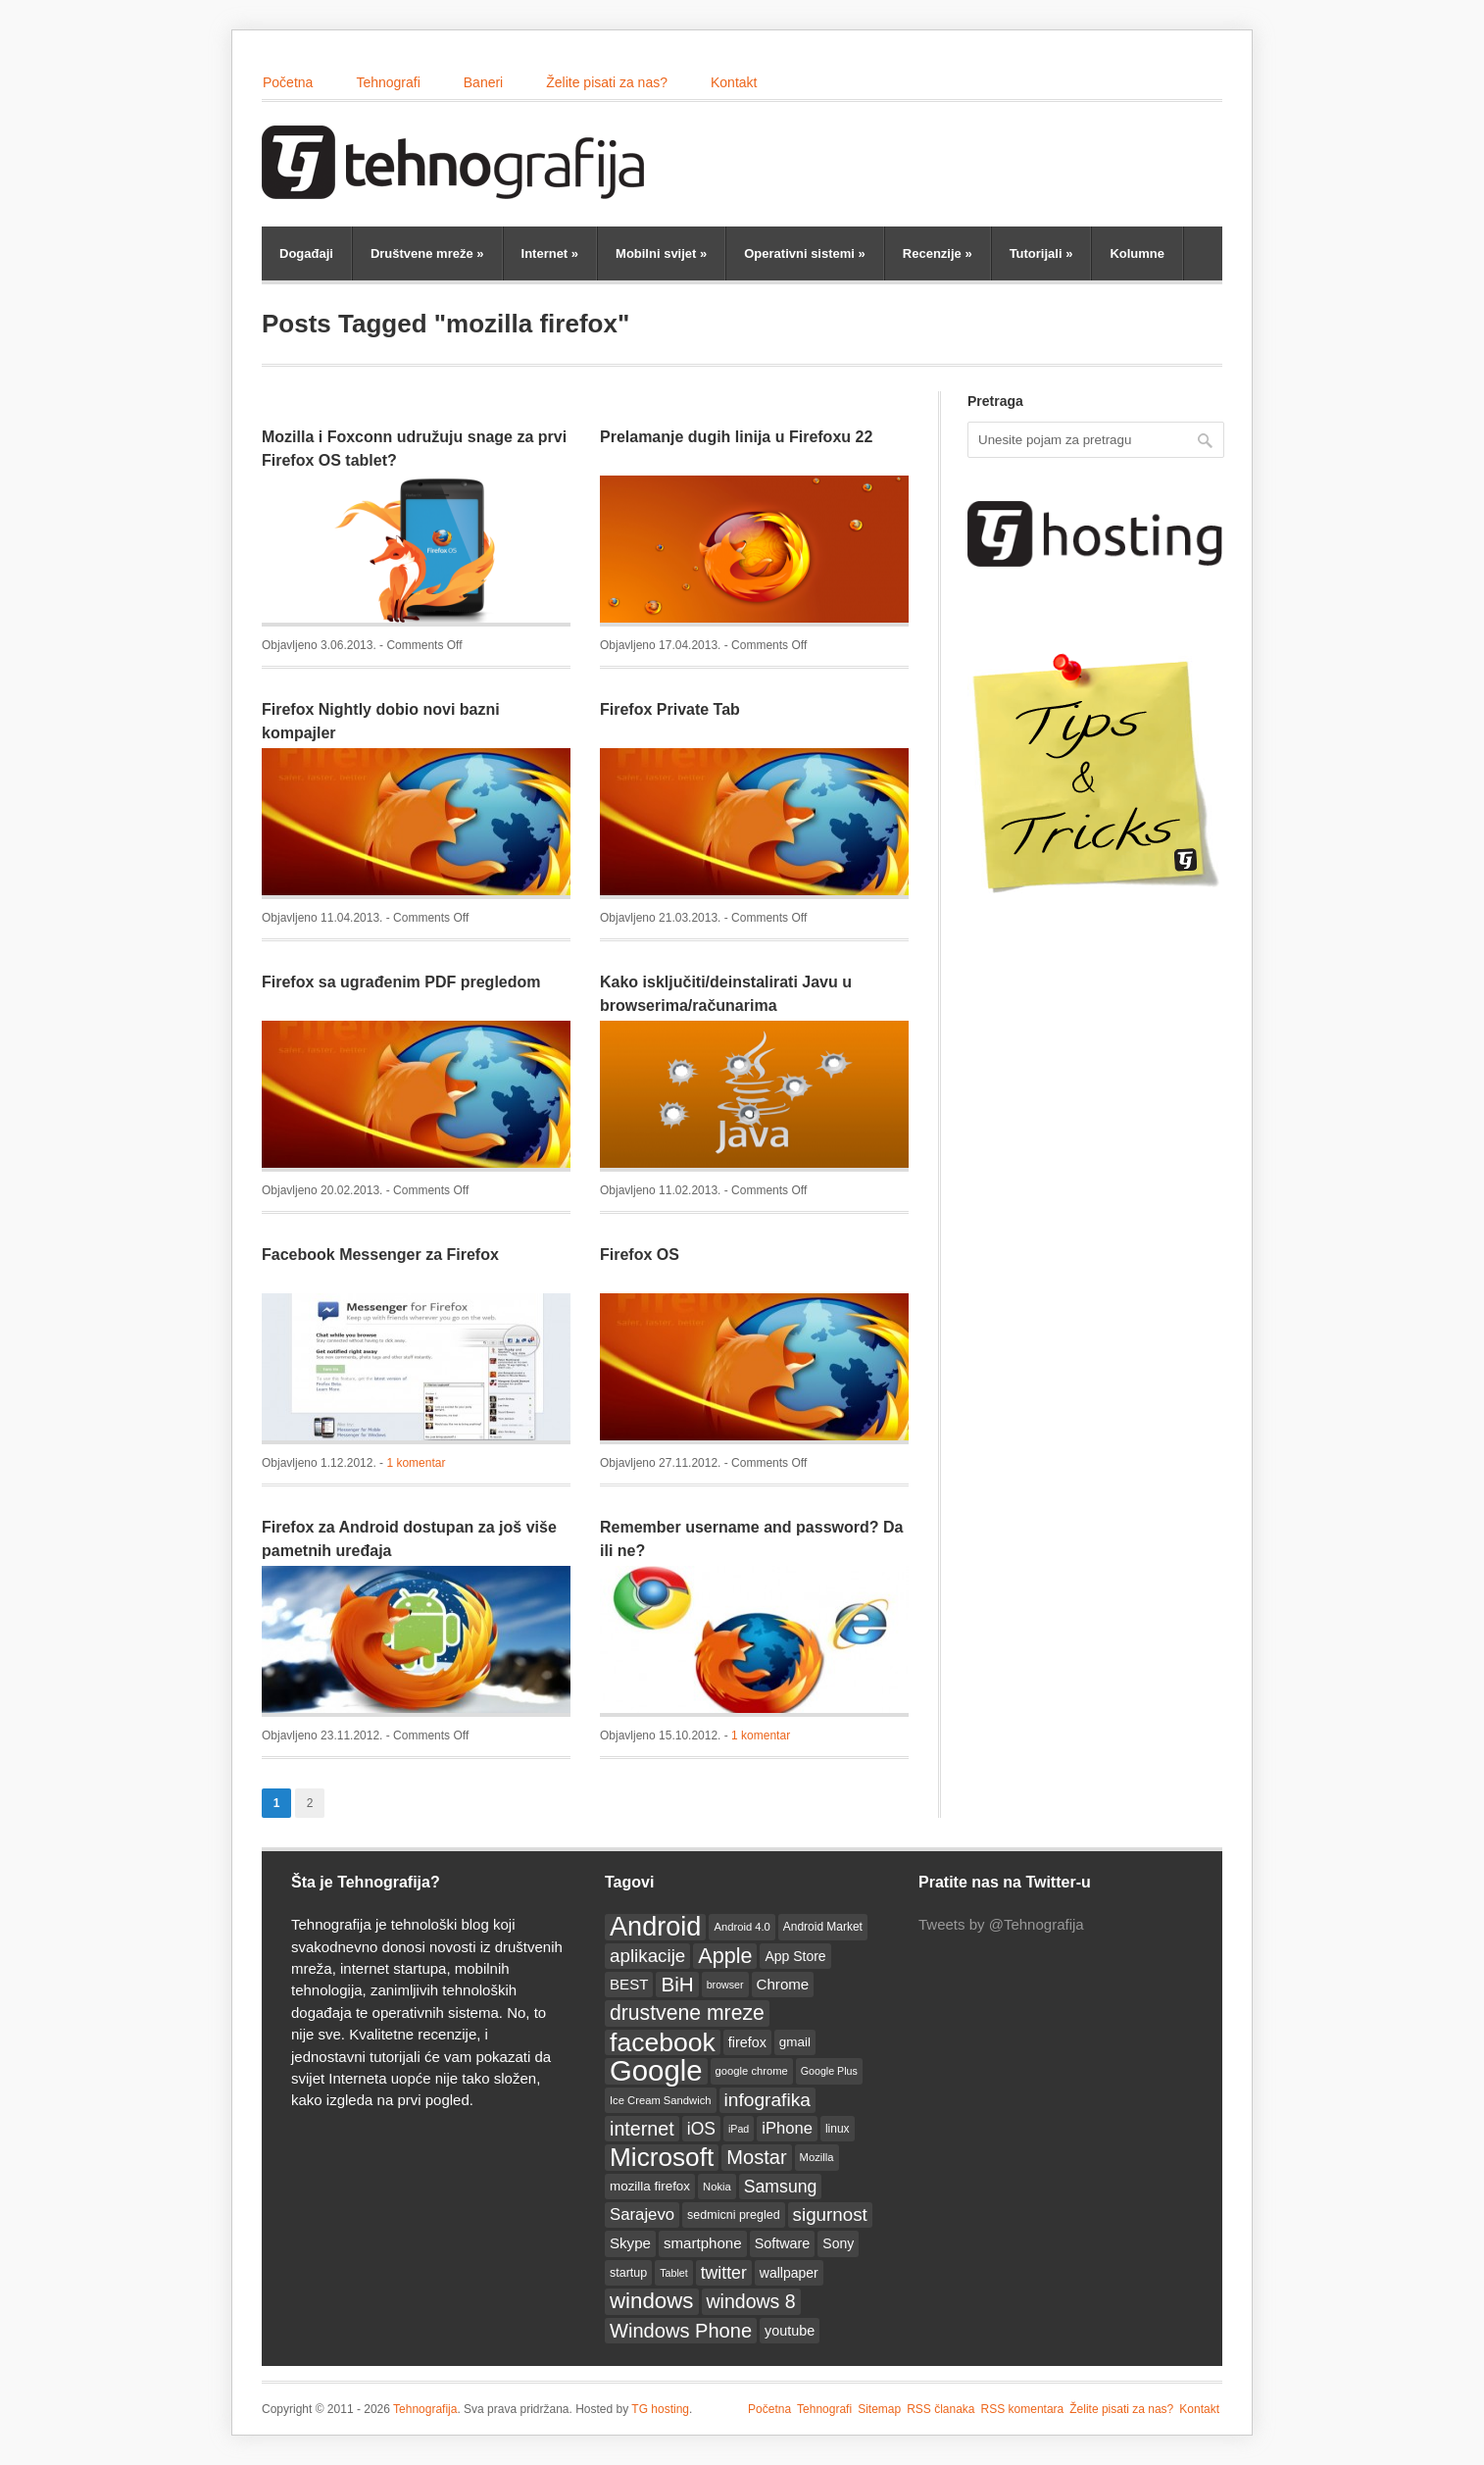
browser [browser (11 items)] (725, 1984)
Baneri (483, 82)
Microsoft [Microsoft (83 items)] (662, 2157)
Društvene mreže (427, 253)
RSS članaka (940, 2409)
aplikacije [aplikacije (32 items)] (647, 1955)
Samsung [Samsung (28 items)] (780, 2186)
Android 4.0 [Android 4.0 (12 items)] (741, 1927)
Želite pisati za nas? (607, 82)
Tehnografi (388, 82)
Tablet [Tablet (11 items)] (673, 2273)
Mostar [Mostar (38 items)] (756, 2157)
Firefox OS (639, 1254)
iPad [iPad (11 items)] (738, 2129)
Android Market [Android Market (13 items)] (823, 1927)
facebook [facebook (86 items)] (663, 2042)
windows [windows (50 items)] (652, 2301)
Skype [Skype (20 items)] (630, 2243)
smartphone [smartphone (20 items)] (703, 2243)
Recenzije (937, 253)
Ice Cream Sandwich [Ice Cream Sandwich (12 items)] (661, 2100)
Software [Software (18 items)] (783, 2243)
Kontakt (734, 82)
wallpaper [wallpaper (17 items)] (789, 2273)
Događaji (306, 253)
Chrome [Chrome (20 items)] (783, 1984)
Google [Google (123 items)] (656, 2071)
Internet (550, 253)
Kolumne (1137, 253)
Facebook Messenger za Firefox (380, 1254)
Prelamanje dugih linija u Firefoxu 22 (736, 436)
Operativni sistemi (805, 253)
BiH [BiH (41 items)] (677, 1984)
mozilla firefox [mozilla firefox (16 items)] (650, 2186)
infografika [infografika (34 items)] (767, 2099)
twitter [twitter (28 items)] (724, 2273)
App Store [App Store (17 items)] (795, 1956)
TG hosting (660, 2409)
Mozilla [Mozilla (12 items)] (817, 2157)
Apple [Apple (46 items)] (725, 1955)
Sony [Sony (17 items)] (838, 2243)
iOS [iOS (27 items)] (701, 2128)
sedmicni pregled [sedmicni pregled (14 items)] (733, 2215)
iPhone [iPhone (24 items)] (787, 2128)
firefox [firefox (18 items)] (747, 2042)
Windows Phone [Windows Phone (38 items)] (681, 2330)
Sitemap (879, 2409)
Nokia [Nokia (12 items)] (717, 2186)
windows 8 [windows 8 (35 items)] (751, 2301)
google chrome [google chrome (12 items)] (752, 2071)
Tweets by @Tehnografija (1001, 1924)
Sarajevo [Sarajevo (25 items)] (642, 2214)
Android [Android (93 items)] (655, 1926)
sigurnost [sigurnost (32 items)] (830, 2214)
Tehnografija (425, 2409)
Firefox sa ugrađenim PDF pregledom (401, 982)
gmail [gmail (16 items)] (795, 2042)
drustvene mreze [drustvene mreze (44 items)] (687, 2012)
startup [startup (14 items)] (628, 2273)
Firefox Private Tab (670, 709)
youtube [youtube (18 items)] (790, 2331)
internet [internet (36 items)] (642, 2128)
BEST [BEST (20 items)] (629, 1984)
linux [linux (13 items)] (837, 2129)
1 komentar (415, 1463)
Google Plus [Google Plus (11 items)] (829, 2071)
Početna (288, 82)
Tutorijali (1041, 253)
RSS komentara (1022, 2409)
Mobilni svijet (661, 253)
